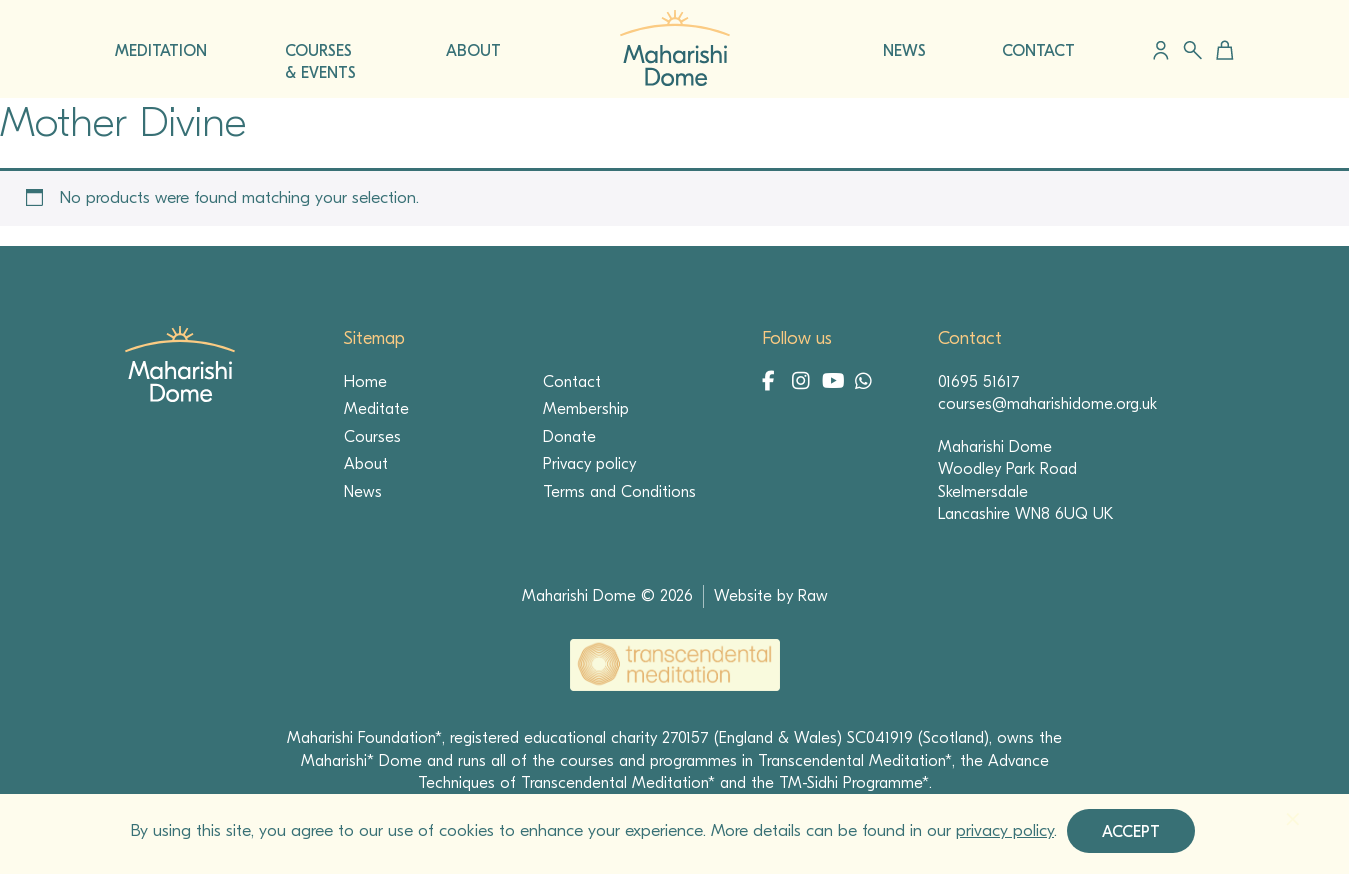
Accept (1131, 832)
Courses (372, 437)
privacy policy (1005, 830)
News (363, 492)
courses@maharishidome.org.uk (1047, 404)
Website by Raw (771, 596)
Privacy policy (589, 464)
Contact (572, 382)
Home (365, 382)
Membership (586, 409)
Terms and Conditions (619, 492)
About (366, 464)
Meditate (376, 409)
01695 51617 (979, 382)
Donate (569, 437)
